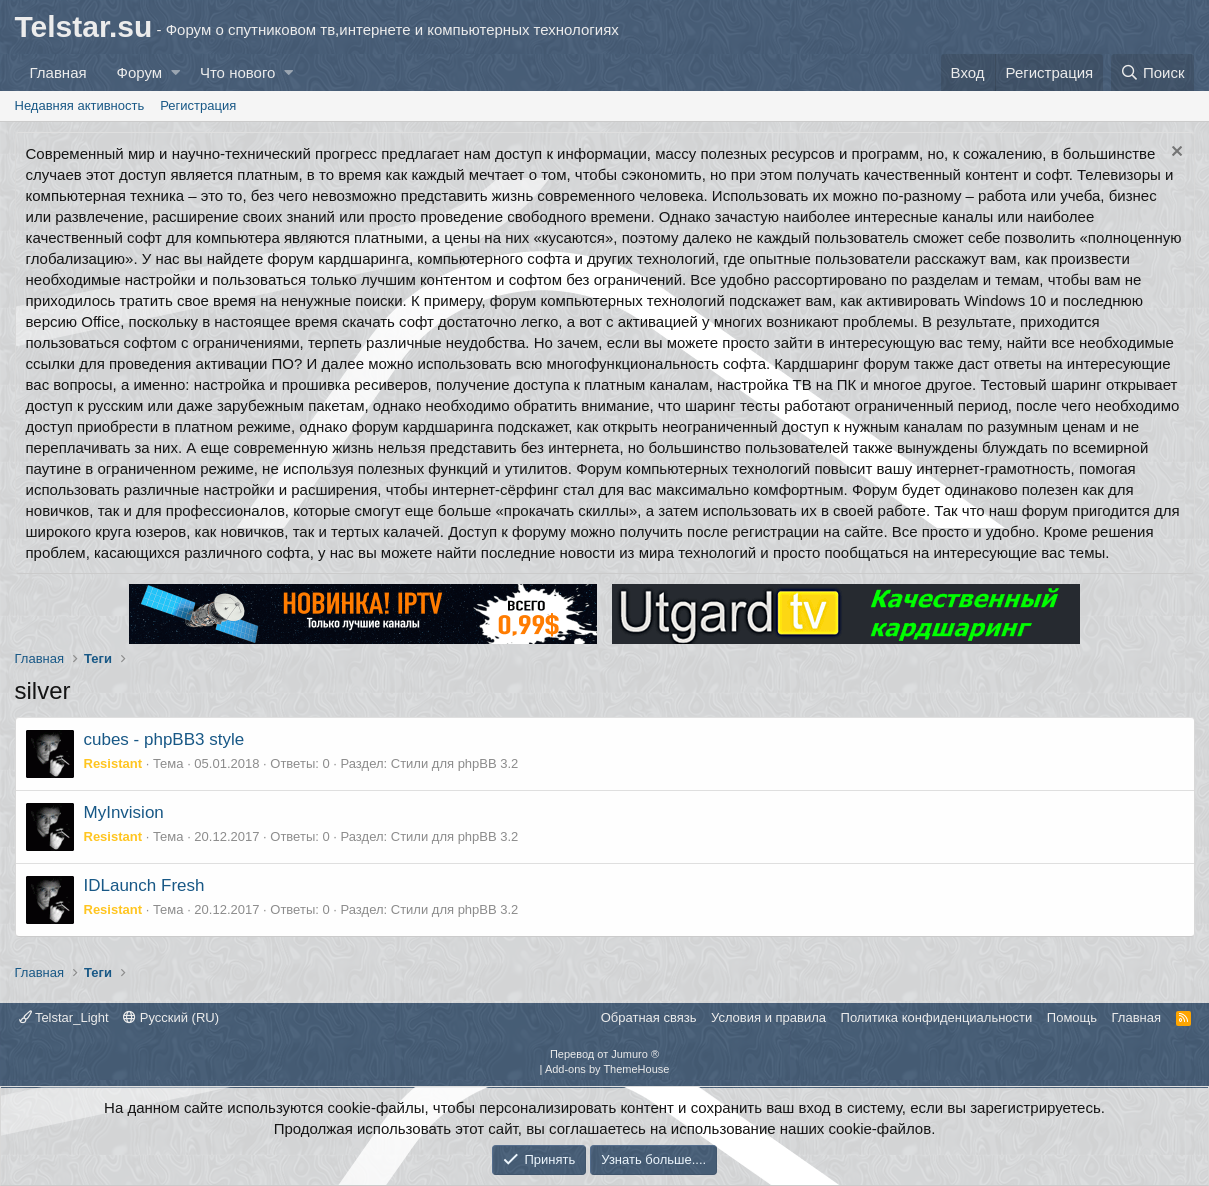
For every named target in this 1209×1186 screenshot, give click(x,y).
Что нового (237, 72)
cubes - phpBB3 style (164, 739)
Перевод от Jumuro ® (604, 1054)
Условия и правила (768, 1017)
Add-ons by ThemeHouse (607, 1069)
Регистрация (198, 105)
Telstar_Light (64, 1017)
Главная (58, 72)
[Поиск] (1153, 72)
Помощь (1072, 1017)
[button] (175, 72)
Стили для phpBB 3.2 (455, 763)
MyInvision (124, 812)
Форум (140, 72)
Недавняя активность (80, 105)
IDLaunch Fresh (144, 885)
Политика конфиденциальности (937, 1017)
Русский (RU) (171, 1017)
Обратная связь (649, 1017)
